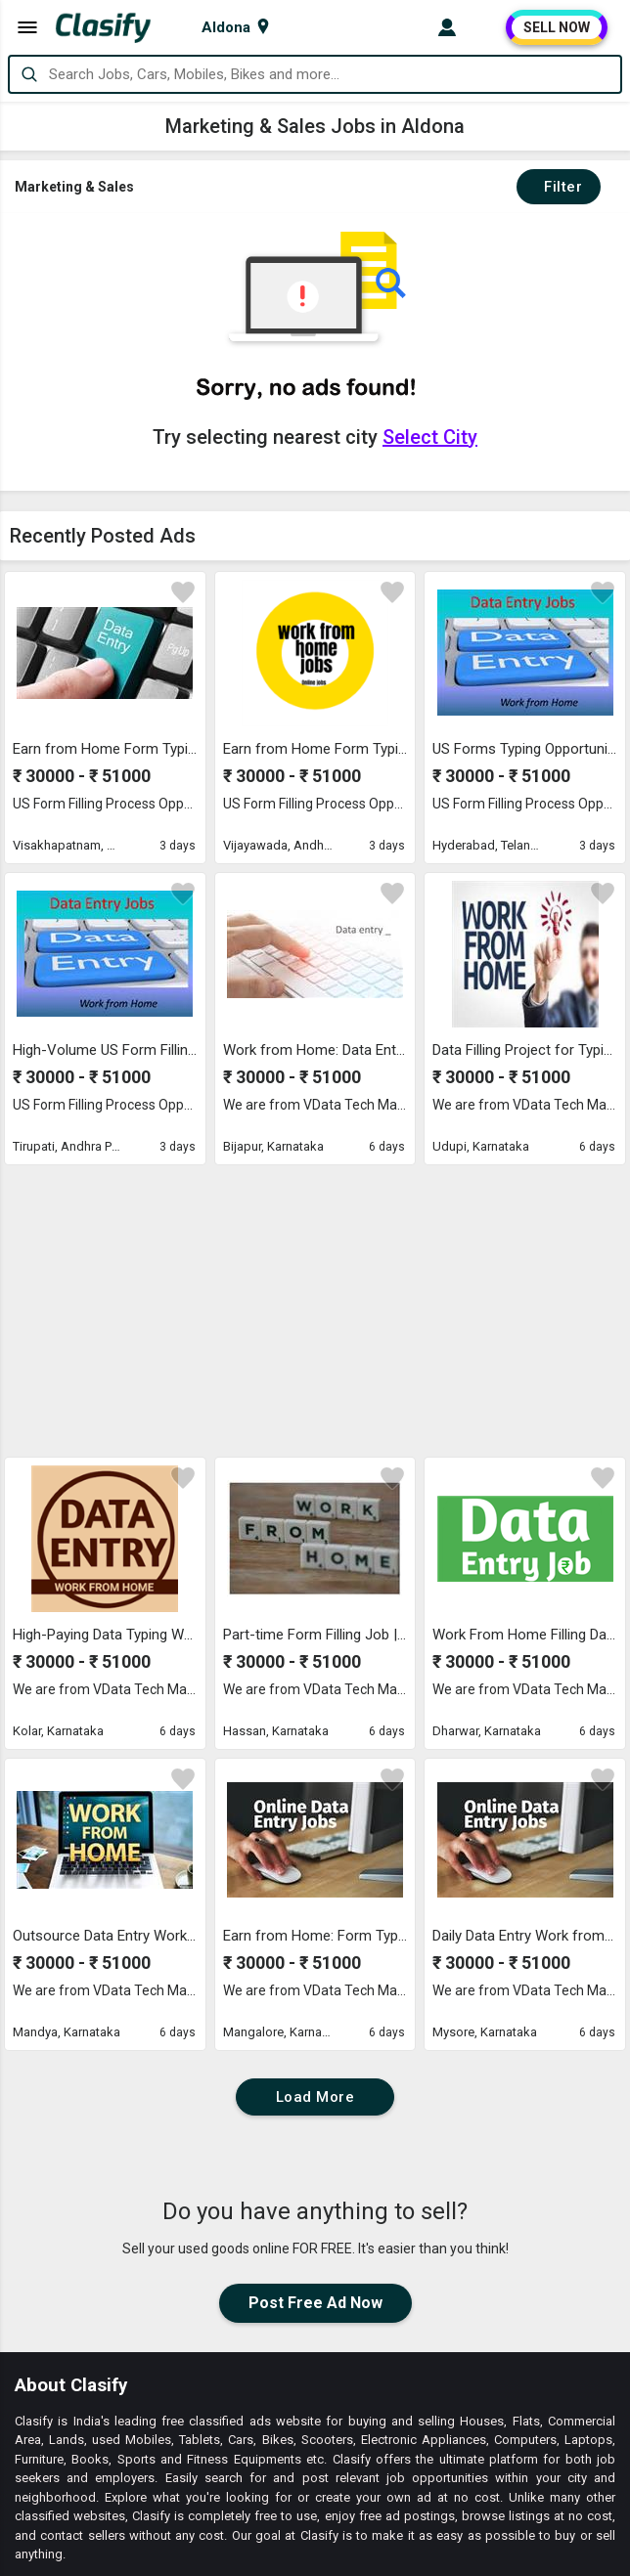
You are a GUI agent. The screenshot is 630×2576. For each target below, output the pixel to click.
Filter (558, 187)
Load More (315, 1823)
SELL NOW (556, 27)
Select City (429, 437)
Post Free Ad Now (315, 2029)
